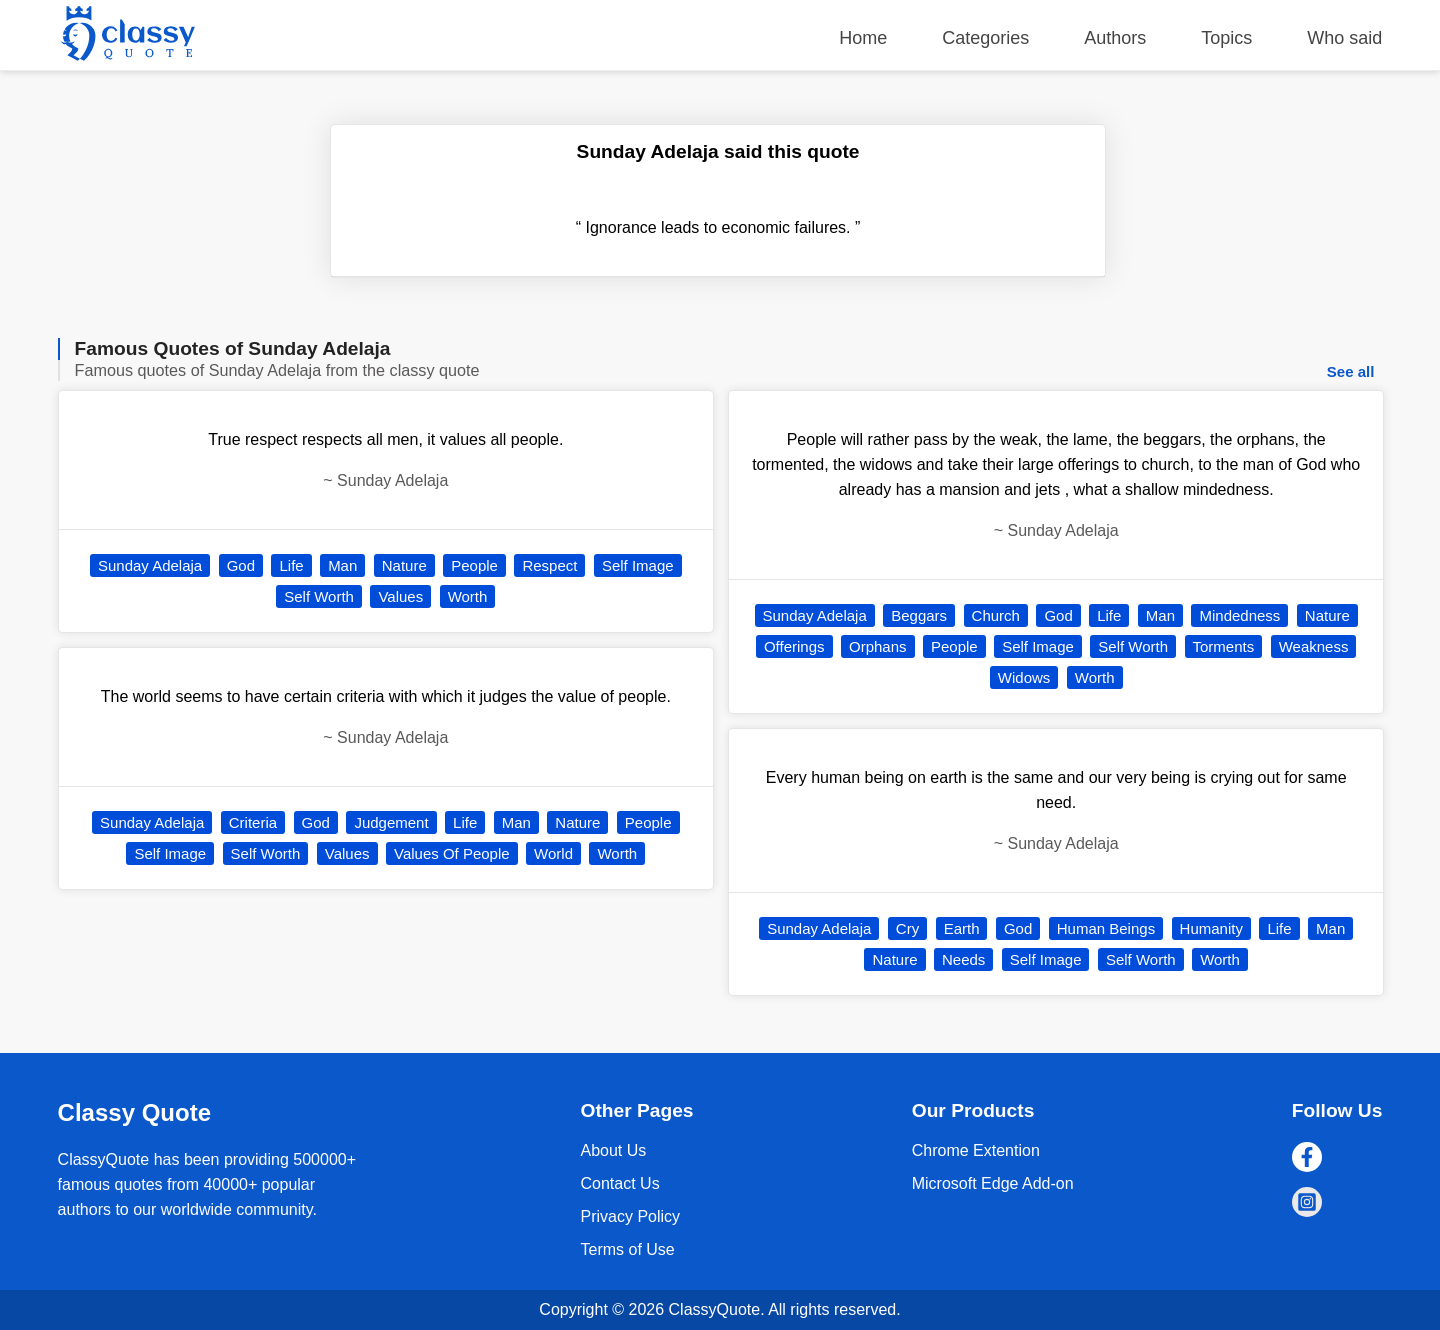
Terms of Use (627, 1249)
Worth (468, 596)
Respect (549, 565)
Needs (963, 959)
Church (996, 615)
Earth (962, 928)
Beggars (919, 615)
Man (342, 565)
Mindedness (1239, 615)
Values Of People (452, 853)
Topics (1226, 38)
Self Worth (319, 596)
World (553, 853)
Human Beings (1106, 928)
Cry (907, 928)
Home (863, 38)
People (474, 565)
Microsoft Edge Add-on (993, 1183)
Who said (1344, 38)
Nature (404, 565)
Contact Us (619, 1183)
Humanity (1211, 928)
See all (1351, 371)
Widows (1024, 677)
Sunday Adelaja (150, 565)
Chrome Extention (976, 1150)
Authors (1115, 38)
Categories (985, 38)
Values (400, 596)
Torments (1224, 646)
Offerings (794, 646)
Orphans (878, 646)
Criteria (253, 822)
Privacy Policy (630, 1216)
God (241, 565)
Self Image (638, 565)
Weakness (1314, 646)
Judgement (391, 822)
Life (291, 565)
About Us (613, 1150)
